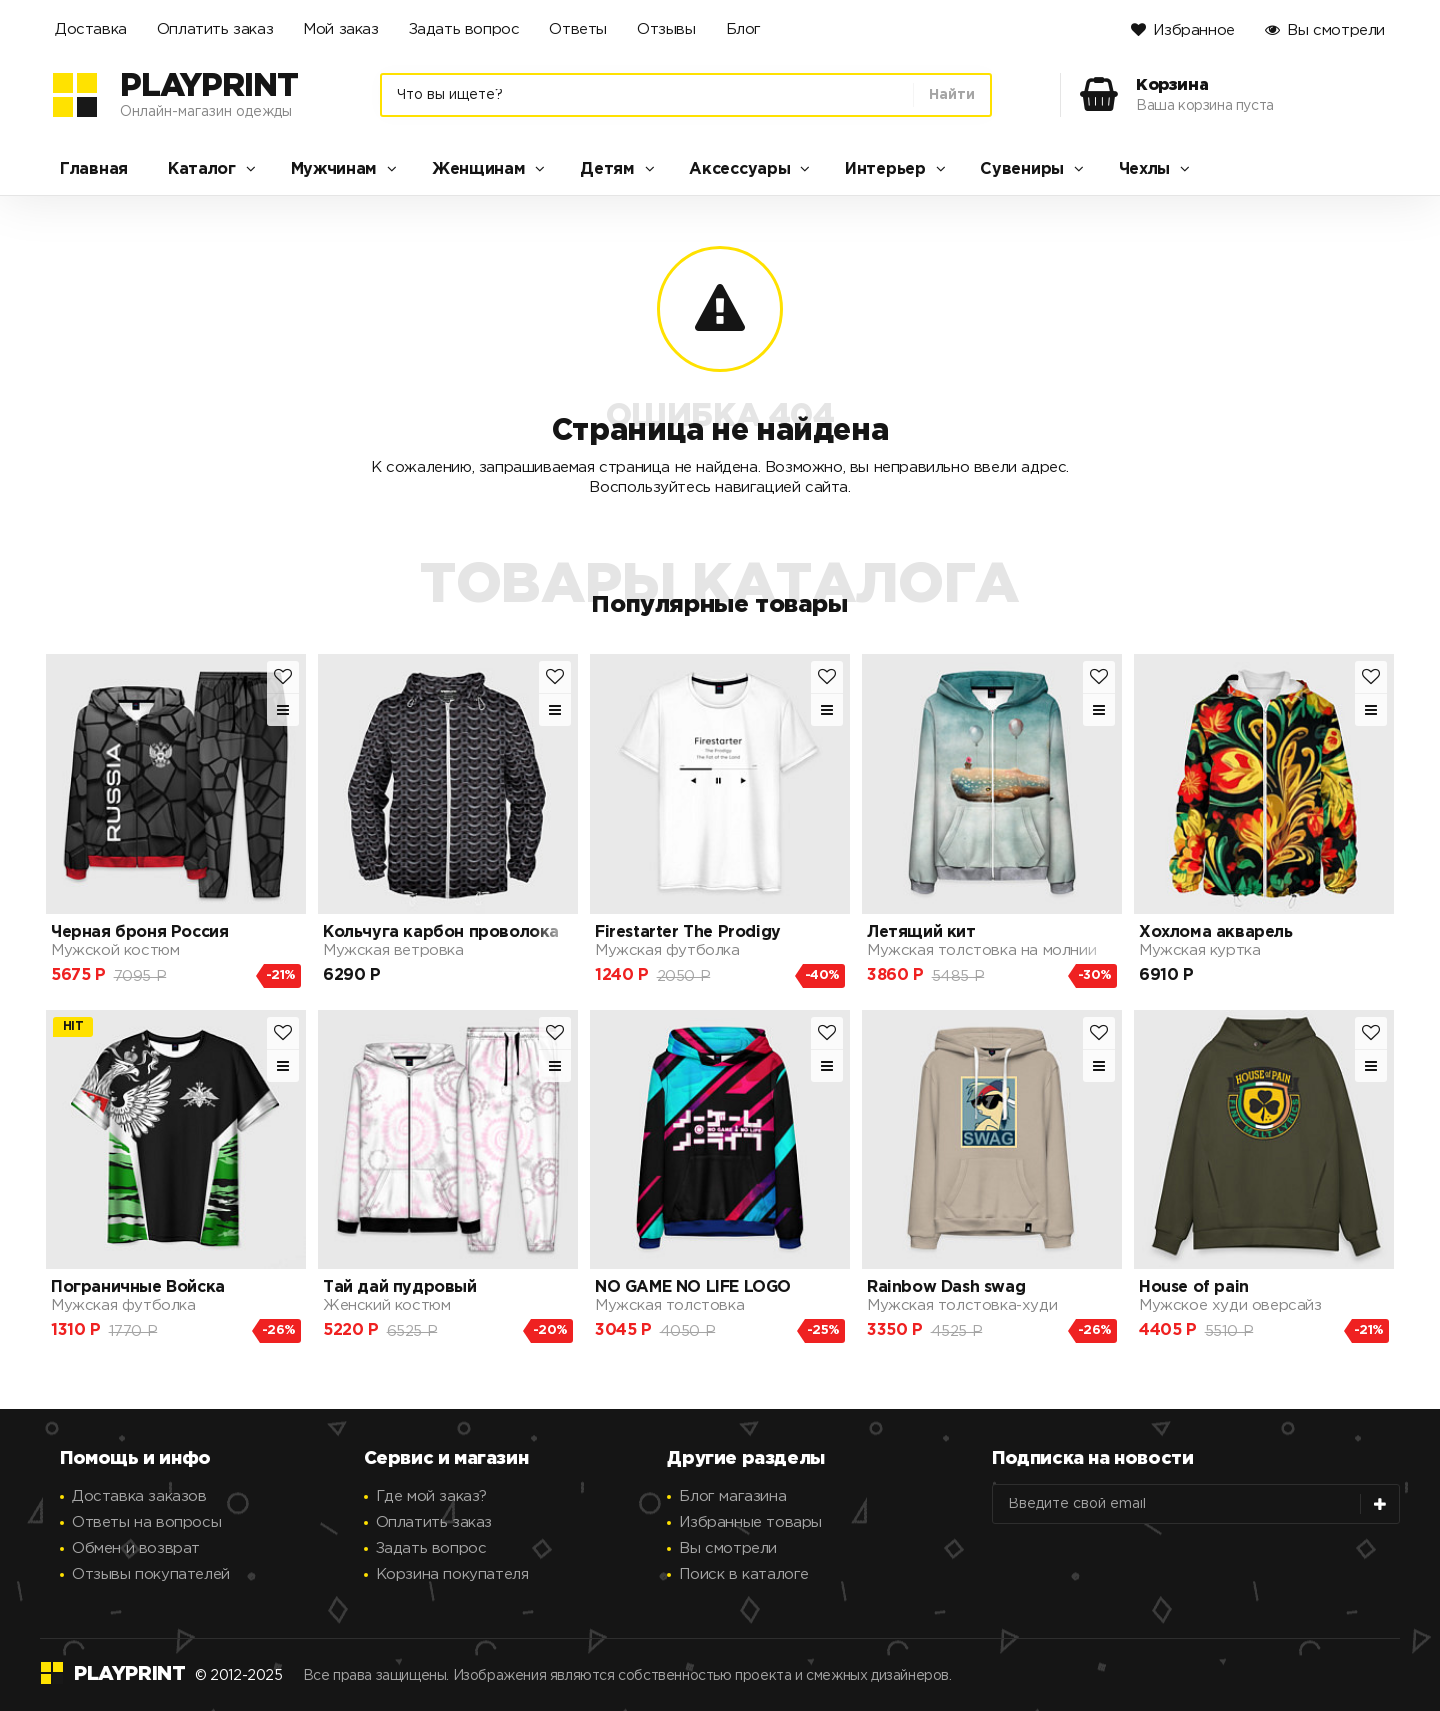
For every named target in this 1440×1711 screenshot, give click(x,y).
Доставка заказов (139, 1496)
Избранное (1193, 30)
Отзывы (666, 29)
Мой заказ (340, 29)
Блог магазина (732, 1496)
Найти (952, 95)
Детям (607, 169)
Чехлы (1145, 169)
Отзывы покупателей (151, 1574)
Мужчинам (334, 169)
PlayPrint (209, 87)
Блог (743, 29)
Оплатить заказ (215, 29)
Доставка (91, 29)
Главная (94, 169)
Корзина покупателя (452, 1574)
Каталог (202, 169)
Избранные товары (750, 1522)
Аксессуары (739, 169)
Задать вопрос (464, 29)
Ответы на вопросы (146, 1522)
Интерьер (885, 169)
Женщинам (479, 169)
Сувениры (1022, 169)
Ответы (578, 29)
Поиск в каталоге (744, 1574)
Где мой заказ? (431, 1496)
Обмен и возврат (136, 1548)
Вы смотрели (1336, 30)
